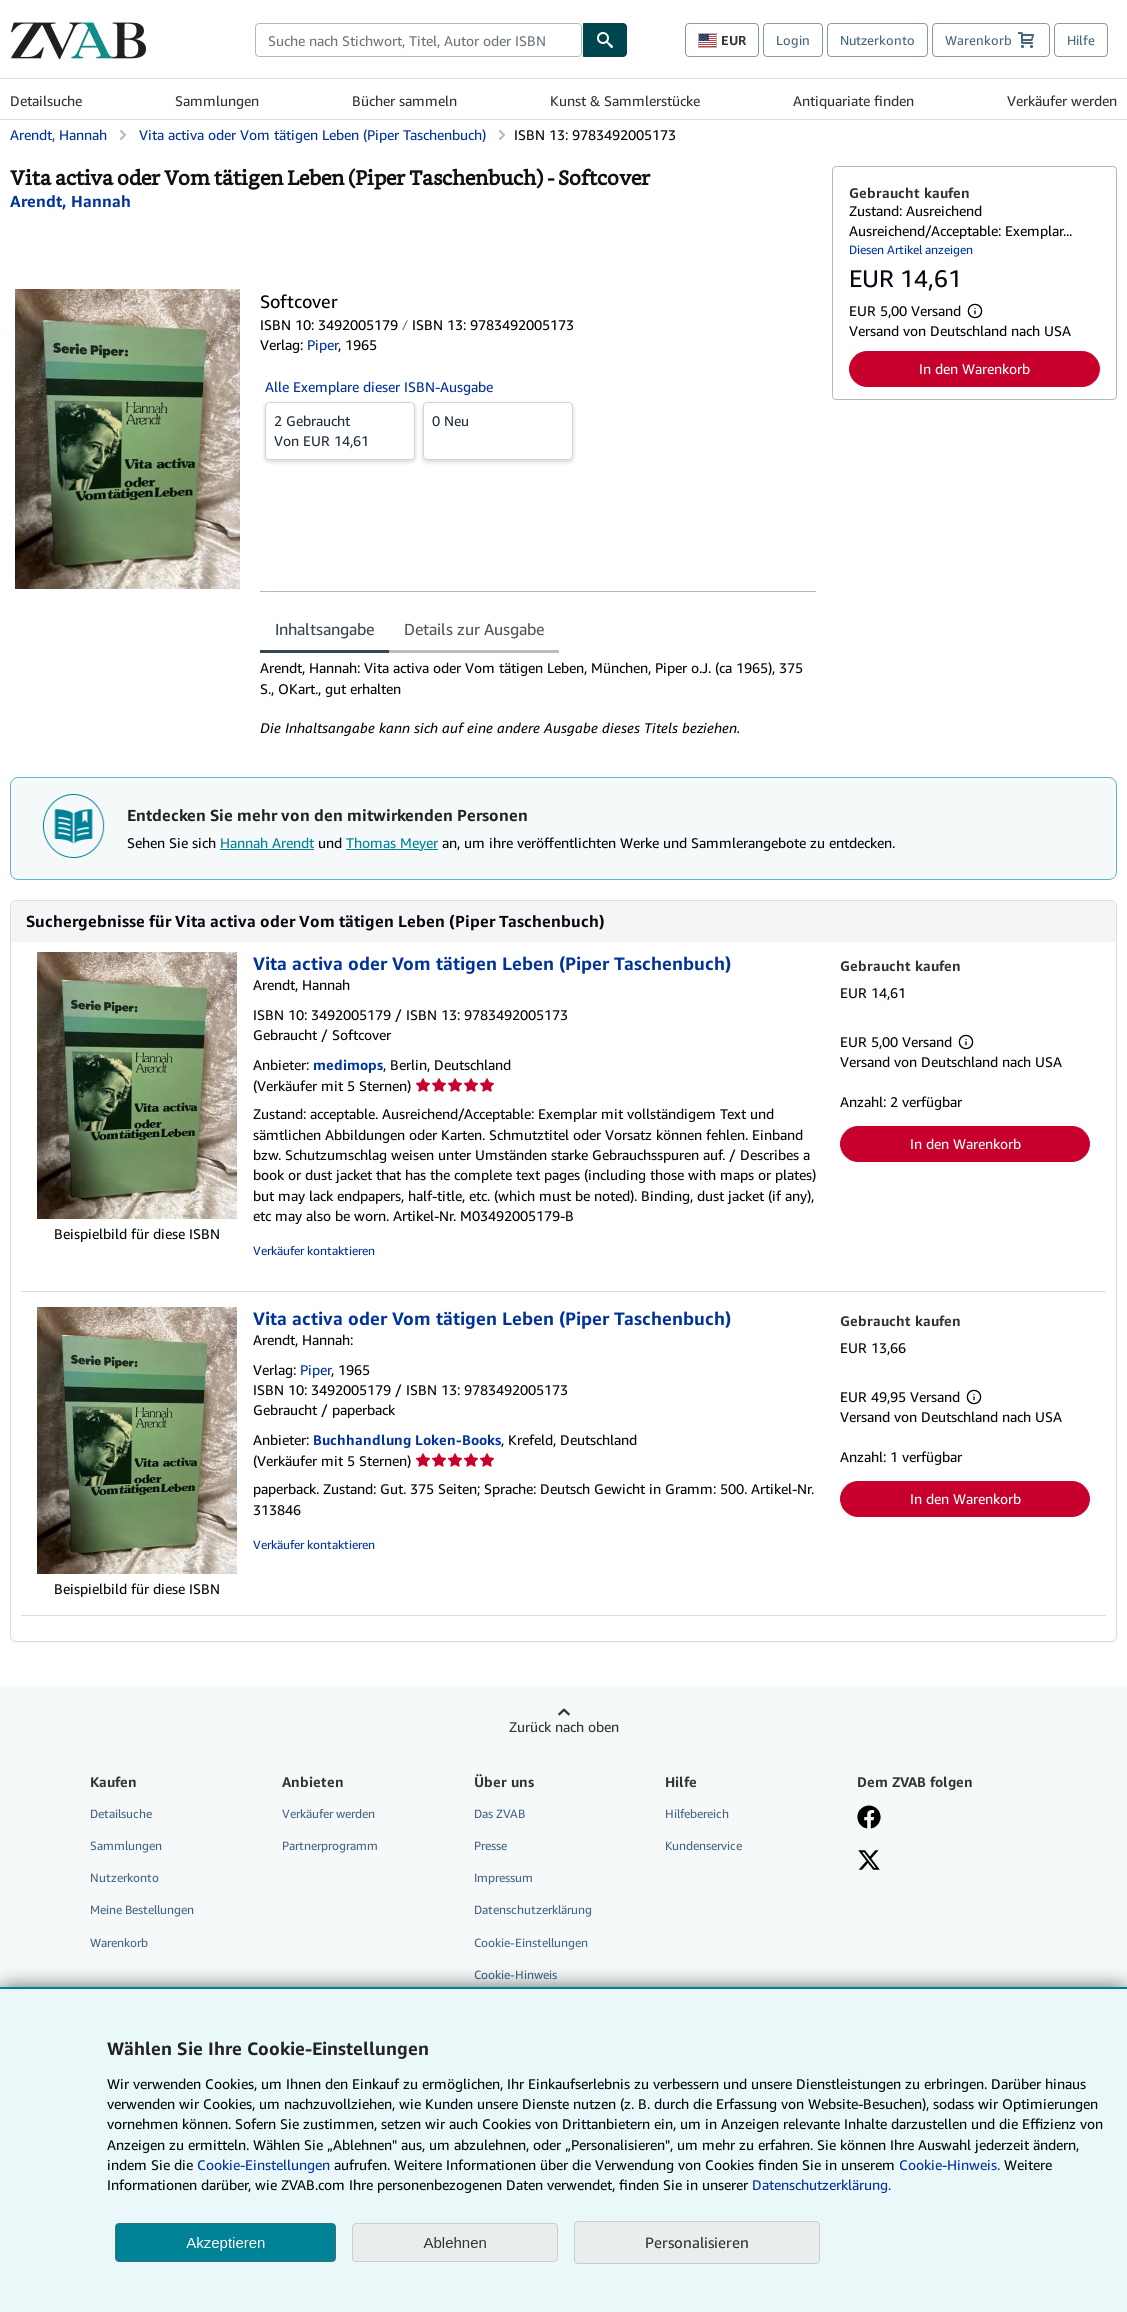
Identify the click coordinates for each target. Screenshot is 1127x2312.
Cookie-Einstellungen (263, 2164)
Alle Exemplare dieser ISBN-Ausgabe (379, 386)
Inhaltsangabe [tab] (324, 629)
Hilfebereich (697, 1813)
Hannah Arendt (267, 842)
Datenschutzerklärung (533, 1909)
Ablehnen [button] (454, 2242)
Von (340, 430)
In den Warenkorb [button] (974, 368)
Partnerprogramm (330, 1845)
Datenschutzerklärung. (821, 2184)
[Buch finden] (605, 40)
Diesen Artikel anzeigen (911, 249)
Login (793, 40)
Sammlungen (217, 100)
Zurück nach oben (564, 1726)
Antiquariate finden (853, 100)
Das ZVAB (499, 1813)
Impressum (503, 1877)
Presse (490, 1845)
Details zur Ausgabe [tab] (474, 629)
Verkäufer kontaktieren (314, 1250)
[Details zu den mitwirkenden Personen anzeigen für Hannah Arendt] (70, 201)
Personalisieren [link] (697, 2242)
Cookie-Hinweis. (949, 2164)
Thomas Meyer (392, 842)
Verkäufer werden (1062, 100)
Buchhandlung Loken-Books (407, 1439)
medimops (348, 1064)
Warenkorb (119, 1942)
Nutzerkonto (877, 40)
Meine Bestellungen (142, 1909)
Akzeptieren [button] (225, 2242)
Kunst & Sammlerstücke (625, 100)
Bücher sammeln (404, 100)
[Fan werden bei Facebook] (869, 1819)
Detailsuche (46, 100)
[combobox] (418, 40)
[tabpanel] (538, 698)
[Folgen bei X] (869, 1862)
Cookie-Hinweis (515, 1974)
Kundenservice (703, 1845)
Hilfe (1081, 40)
